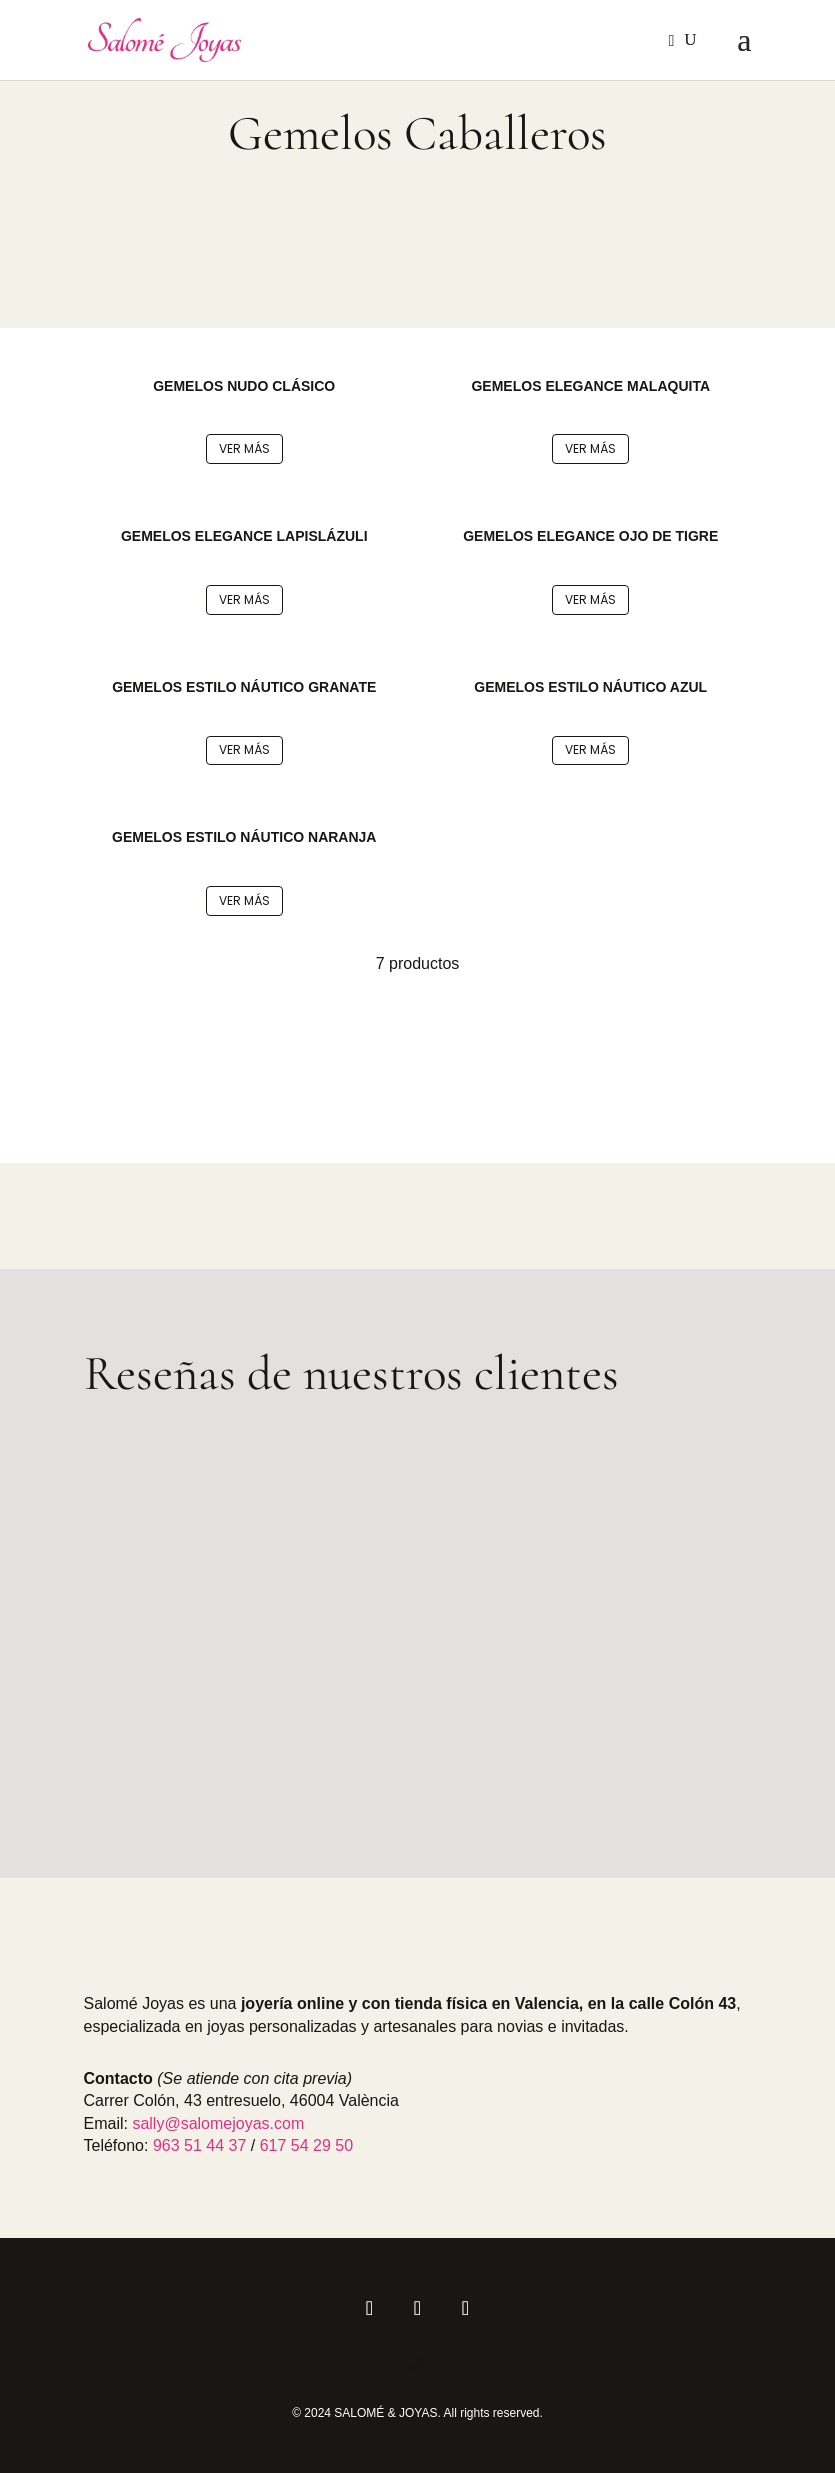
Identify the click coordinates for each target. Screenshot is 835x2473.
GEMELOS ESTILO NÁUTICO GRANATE (244, 687)
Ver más (244, 448)
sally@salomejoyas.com (218, 2123)
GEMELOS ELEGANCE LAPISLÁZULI (244, 536)
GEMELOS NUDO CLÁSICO (244, 386)
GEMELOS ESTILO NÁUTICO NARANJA (244, 837)
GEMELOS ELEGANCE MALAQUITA (590, 386)
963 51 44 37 (199, 2145)
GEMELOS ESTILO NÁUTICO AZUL (590, 687)
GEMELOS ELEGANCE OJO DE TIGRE (590, 536)
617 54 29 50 (306, 2145)
